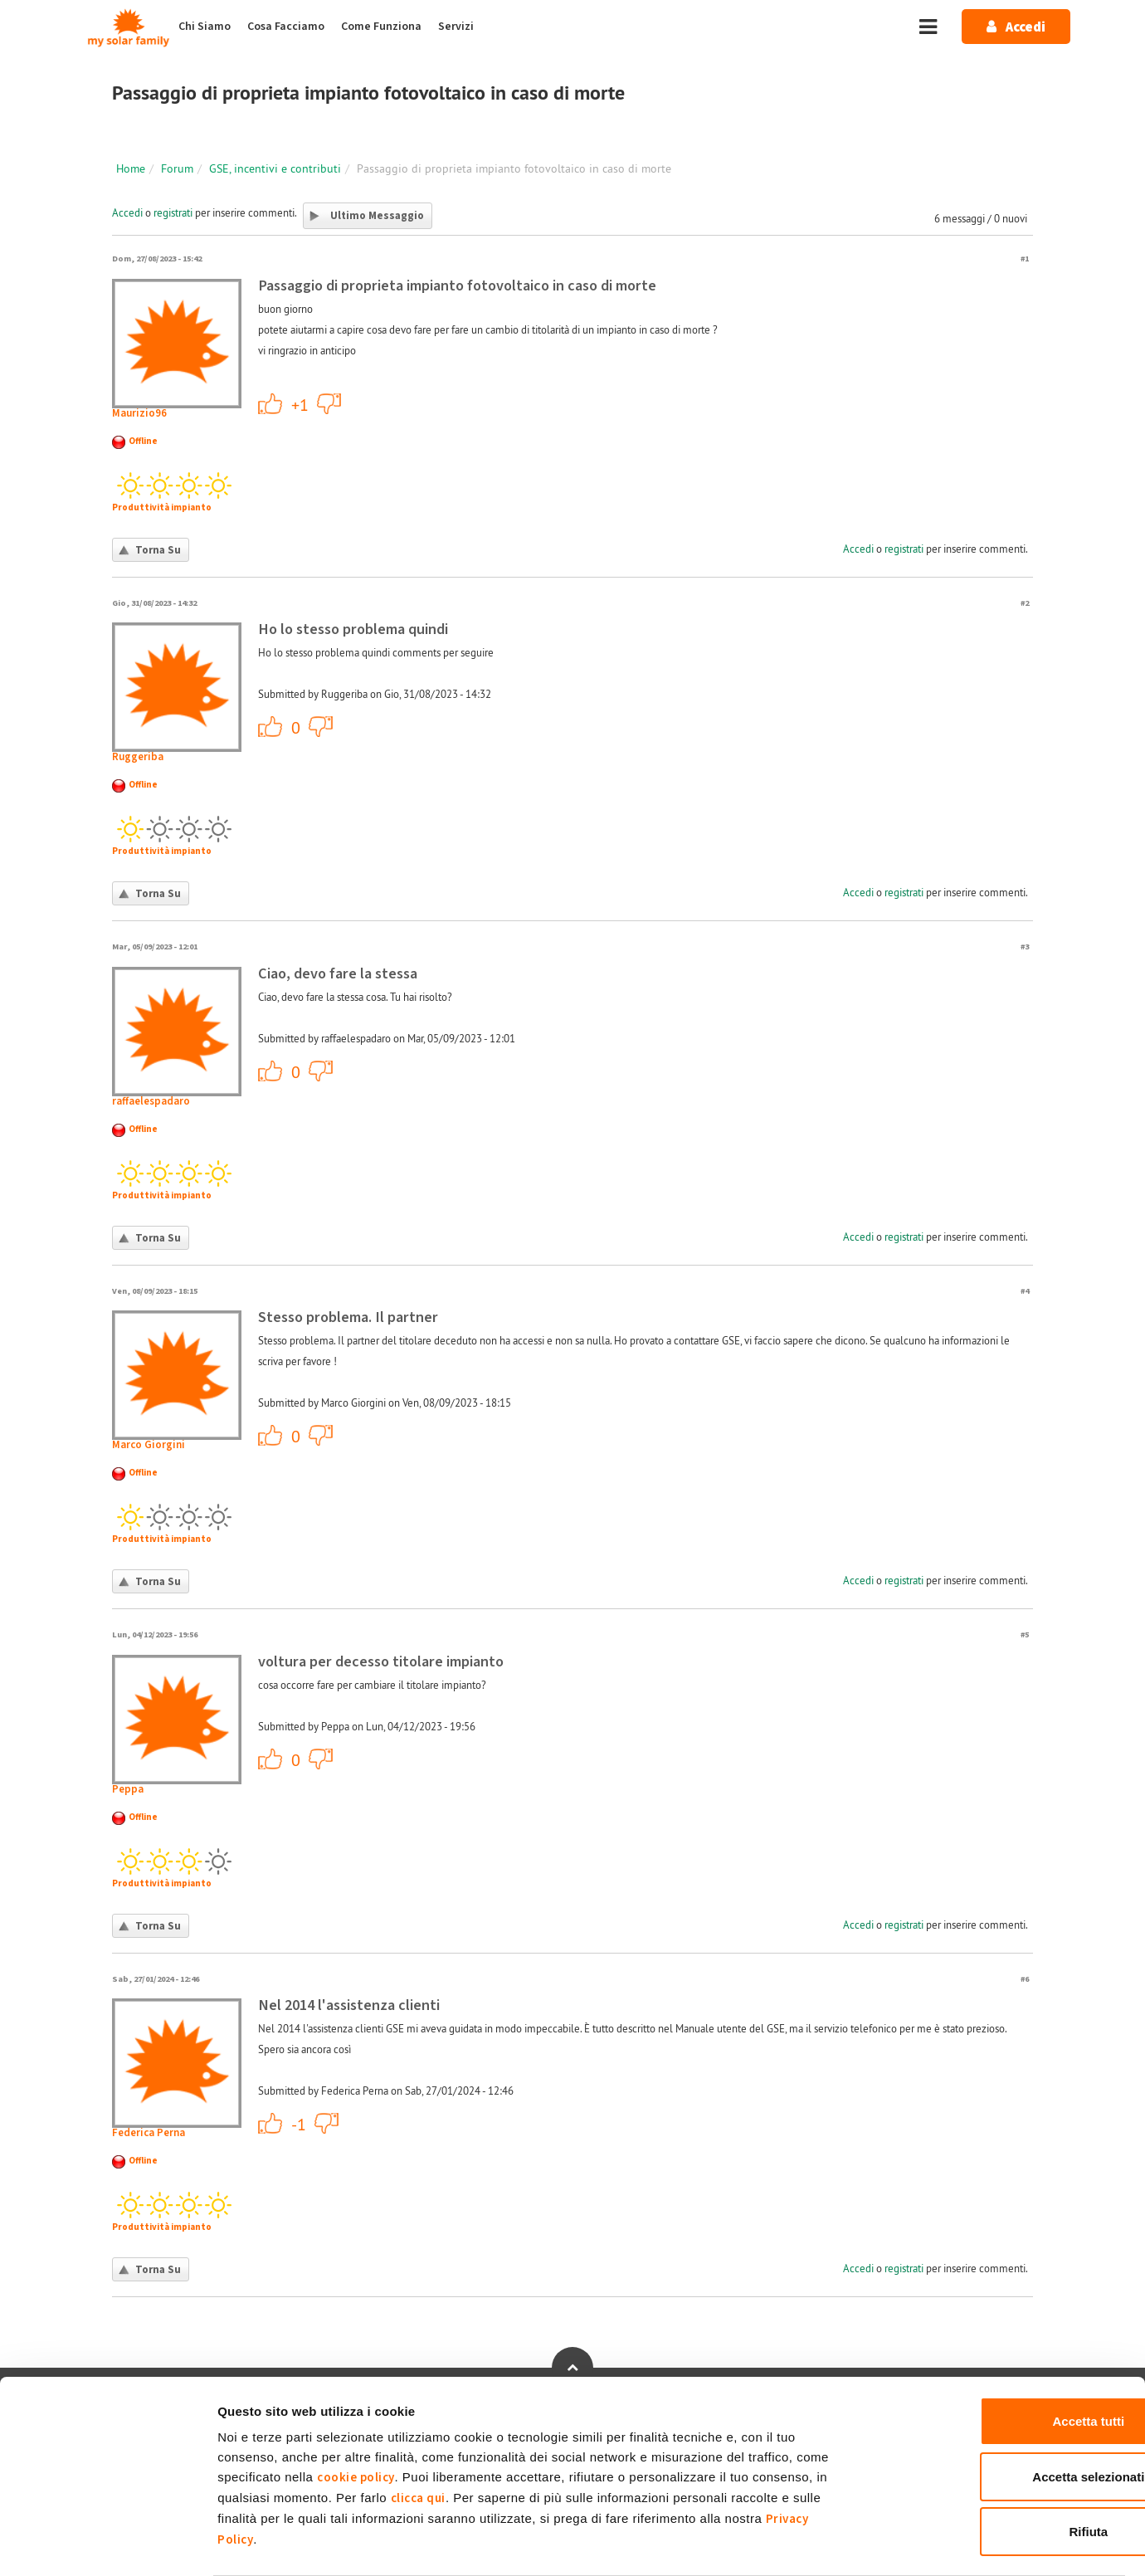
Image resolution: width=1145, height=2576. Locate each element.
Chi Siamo (204, 26)
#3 (1025, 946)
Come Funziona (381, 26)
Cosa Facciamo (285, 26)
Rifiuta (1006, 2467)
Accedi (127, 212)
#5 (1025, 1634)
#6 (1025, 1979)
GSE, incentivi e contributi (275, 168)
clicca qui (418, 2433)
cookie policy (356, 2413)
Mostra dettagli (873, 2543)
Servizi (456, 26)
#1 (1025, 258)
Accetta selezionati (1006, 2412)
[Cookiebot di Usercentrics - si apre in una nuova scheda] (107, 2543)
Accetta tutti (1007, 2356)
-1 (329, 403)
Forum (177, 168)
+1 (270, 403)
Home (130, 168)
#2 (1025, 603)
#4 (1025, 1291)
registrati (172, 212)
